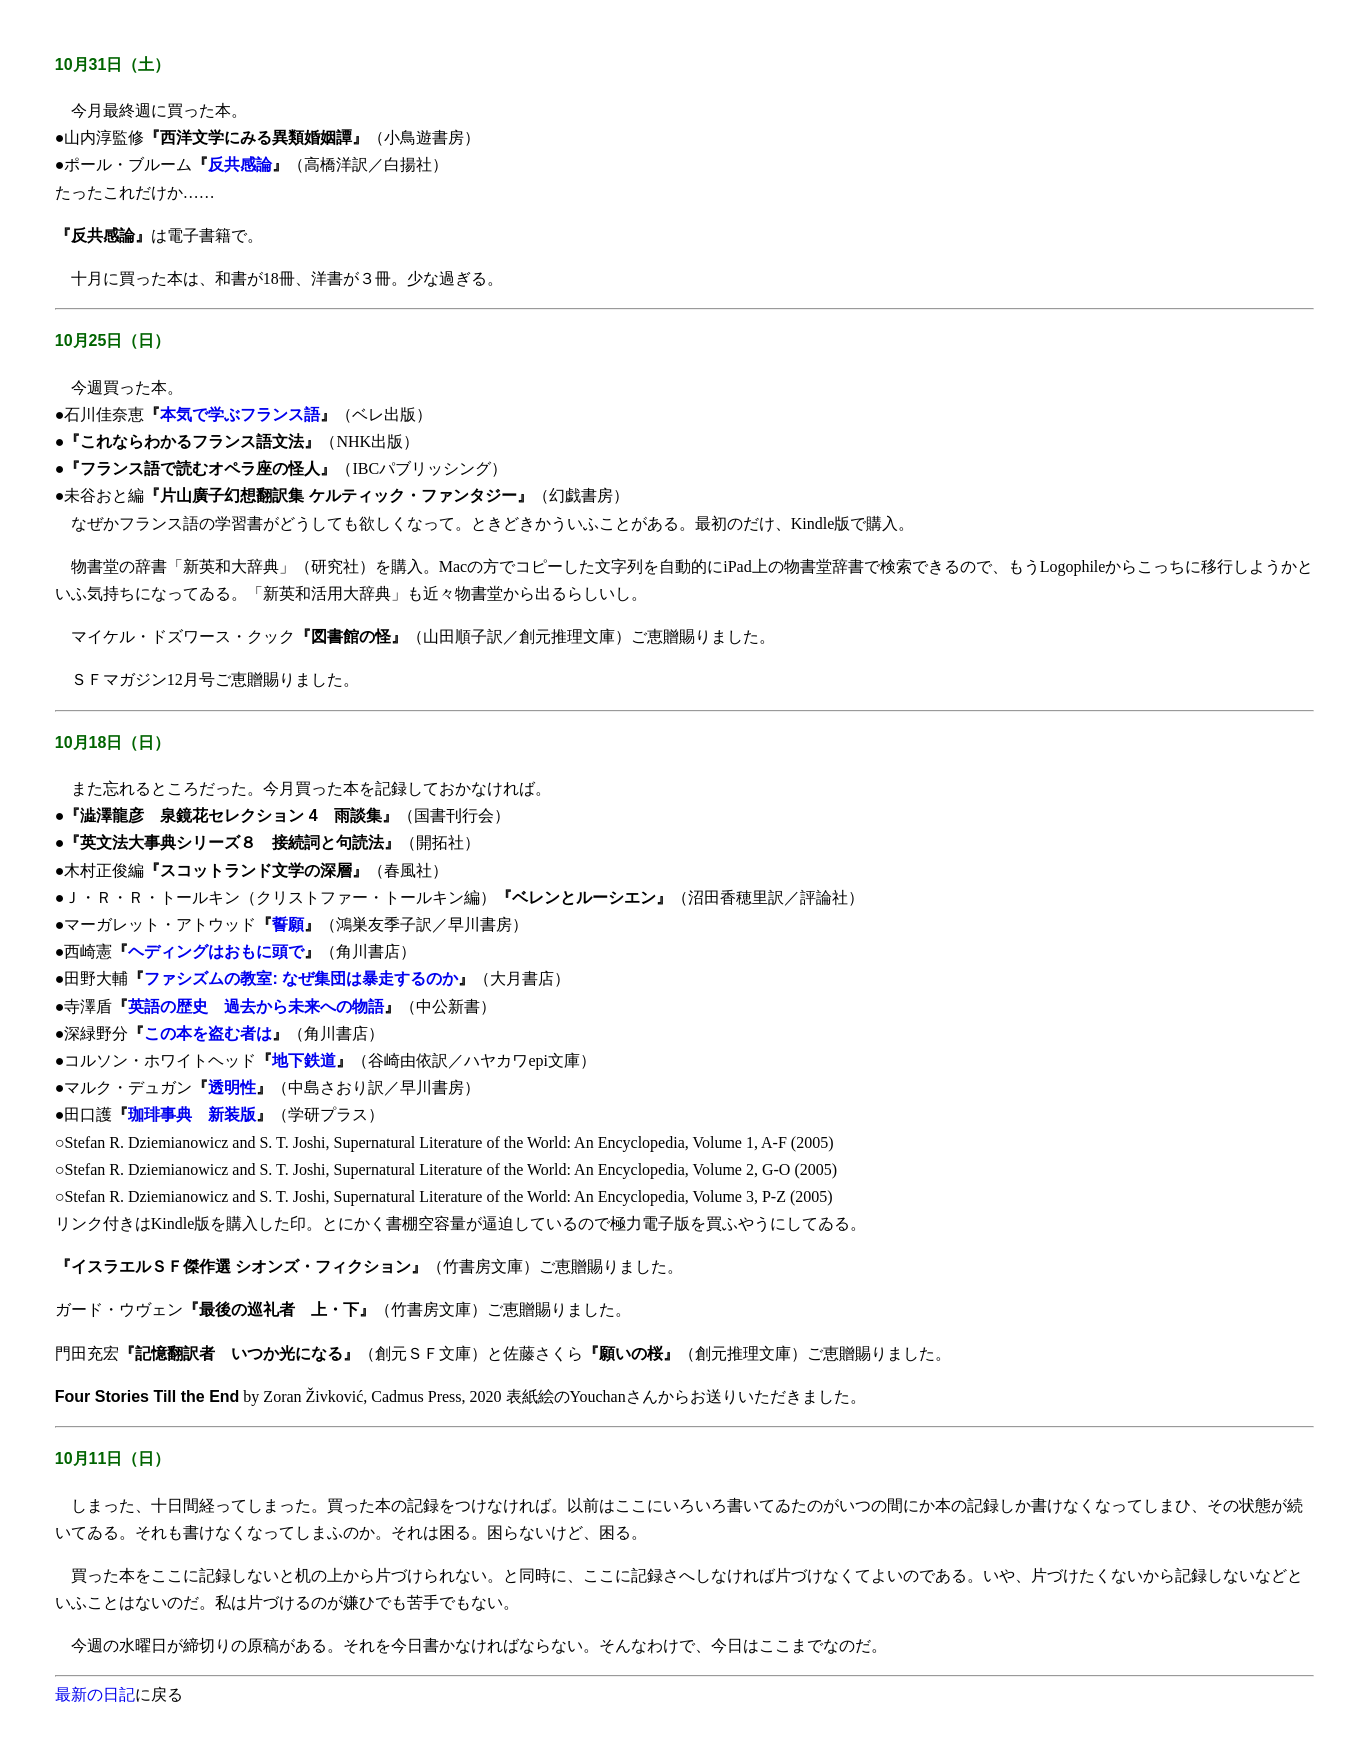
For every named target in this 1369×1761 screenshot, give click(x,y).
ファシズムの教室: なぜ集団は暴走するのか (301, 978)
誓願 (288, 924)
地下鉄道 (304, 1060)
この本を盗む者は (208, 1033)
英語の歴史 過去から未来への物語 (256, 1006)
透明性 (232, 1087)
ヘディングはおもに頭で (216, 951)
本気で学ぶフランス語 (240, 414)
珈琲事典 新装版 (192, 1114)
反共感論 (240, 164)
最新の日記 (95, 1694)
